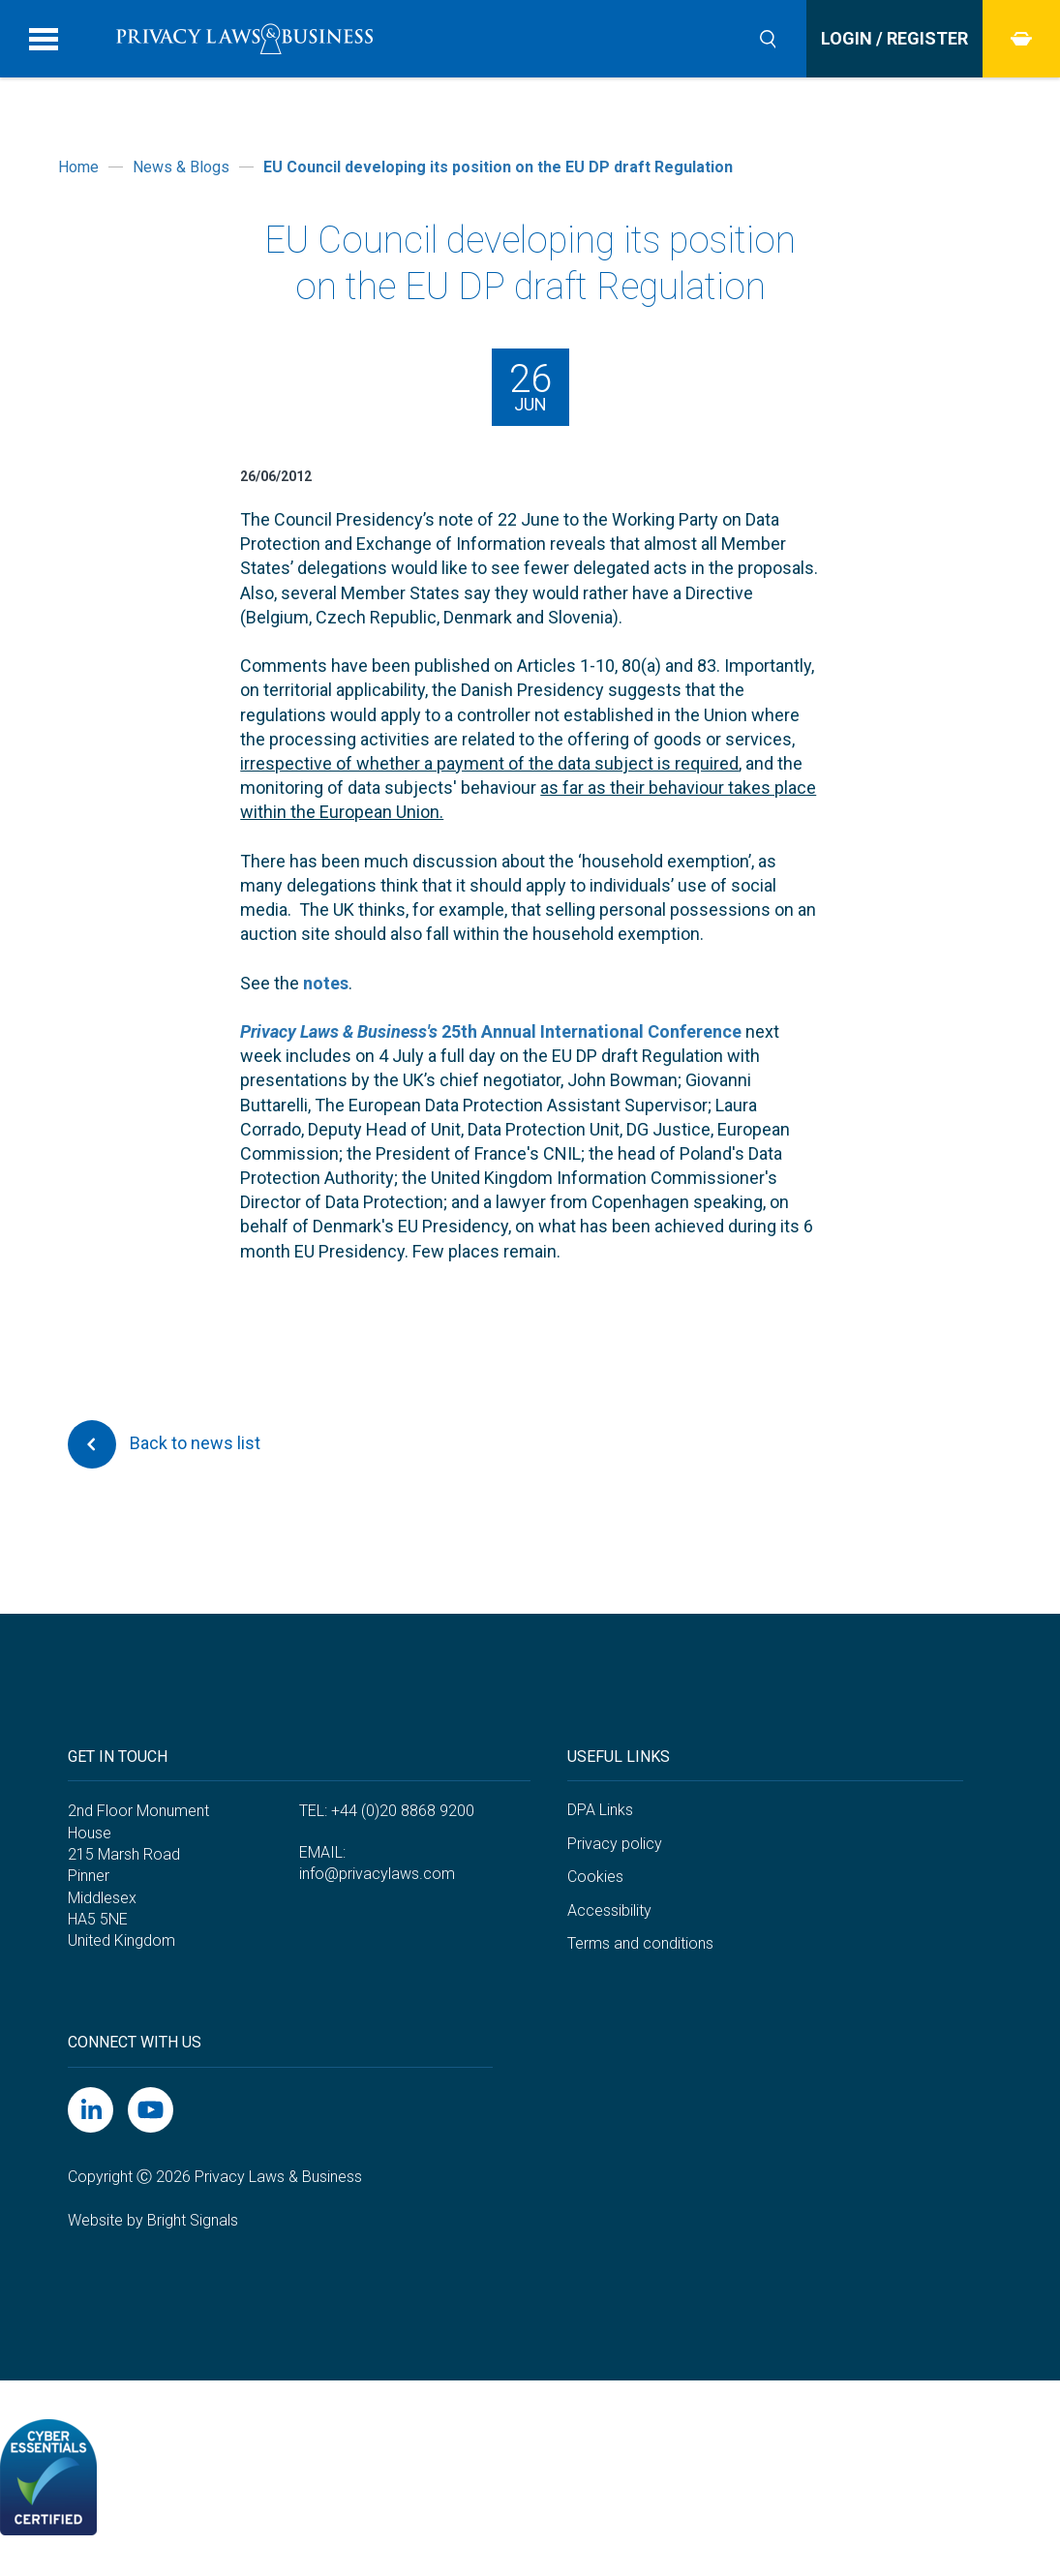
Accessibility (609, 1910)
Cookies (595, 1876)
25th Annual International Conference (491, 1031)
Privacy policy (614, 1843)
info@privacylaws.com (377, 1873)
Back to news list (164, 1444)
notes (325, 983)
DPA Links (600, 1810)
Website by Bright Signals (153, 2220)
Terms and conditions (640, 1943)
